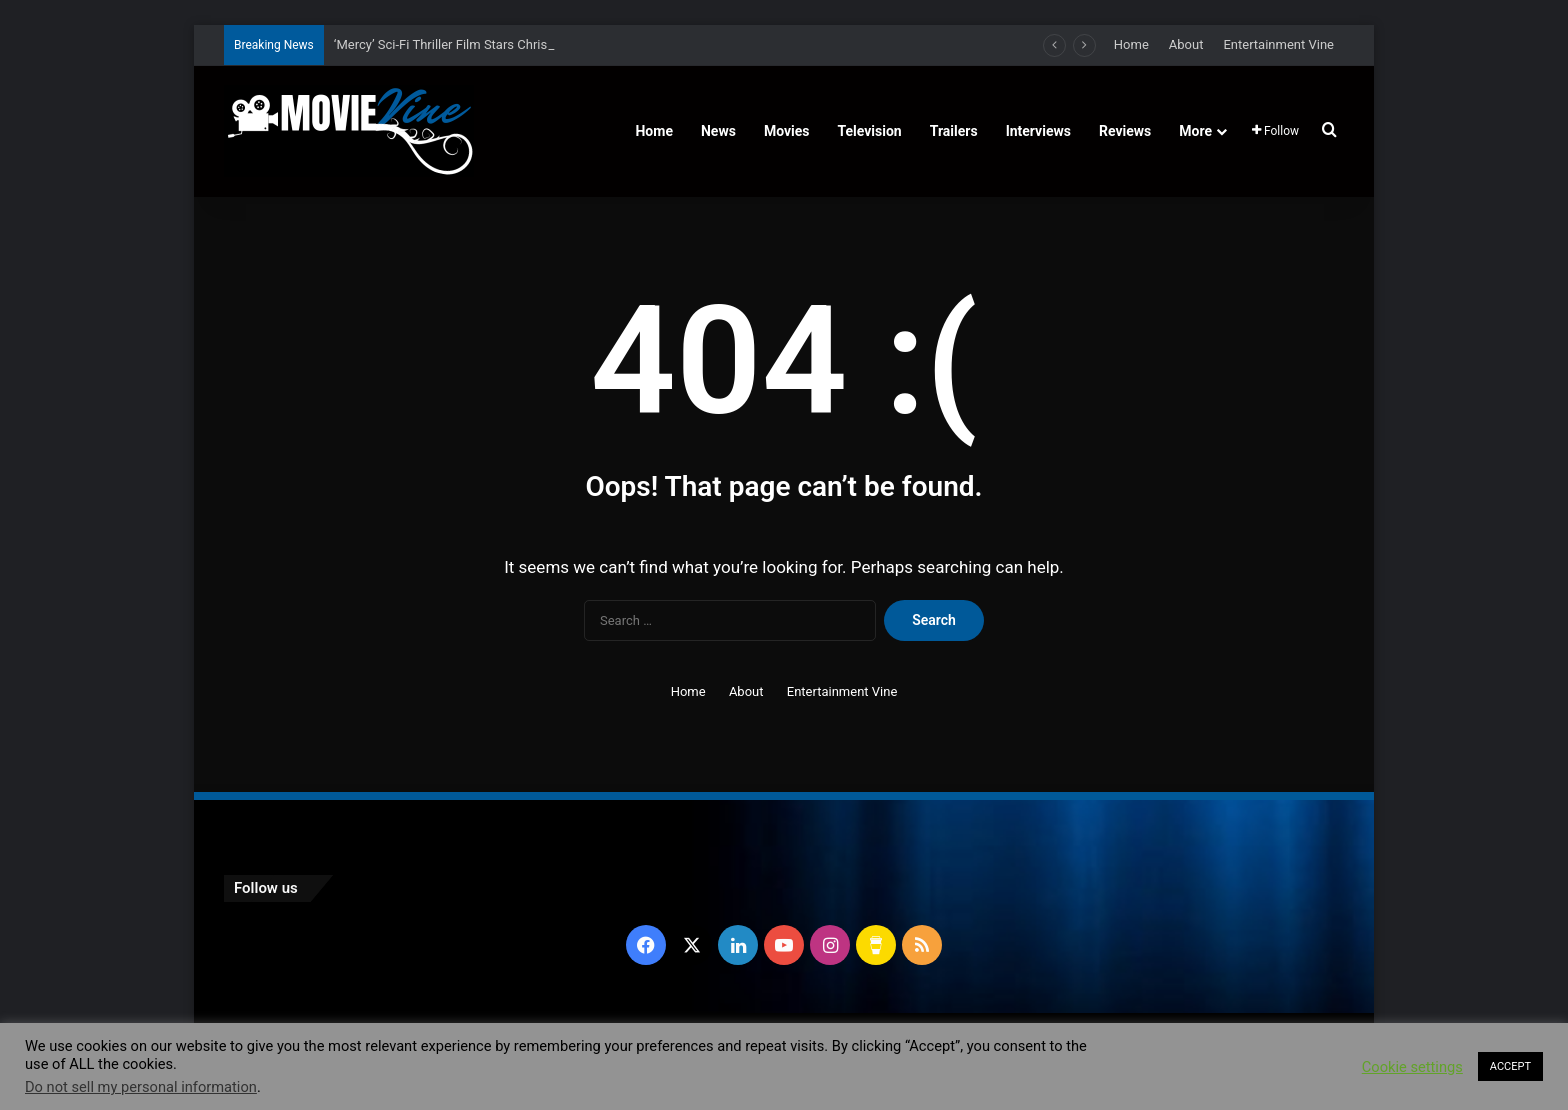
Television (870, 131)
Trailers (954, 131)
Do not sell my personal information (141, 1087)
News (718, 131)
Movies (787, 131)
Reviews (1125, 131)
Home (1131, 44)
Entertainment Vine (1278, 44)
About (1186, 44)
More (1195, 131)
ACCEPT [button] (1510, 1066)
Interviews (1038, 131)
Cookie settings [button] (1412, 1067)
